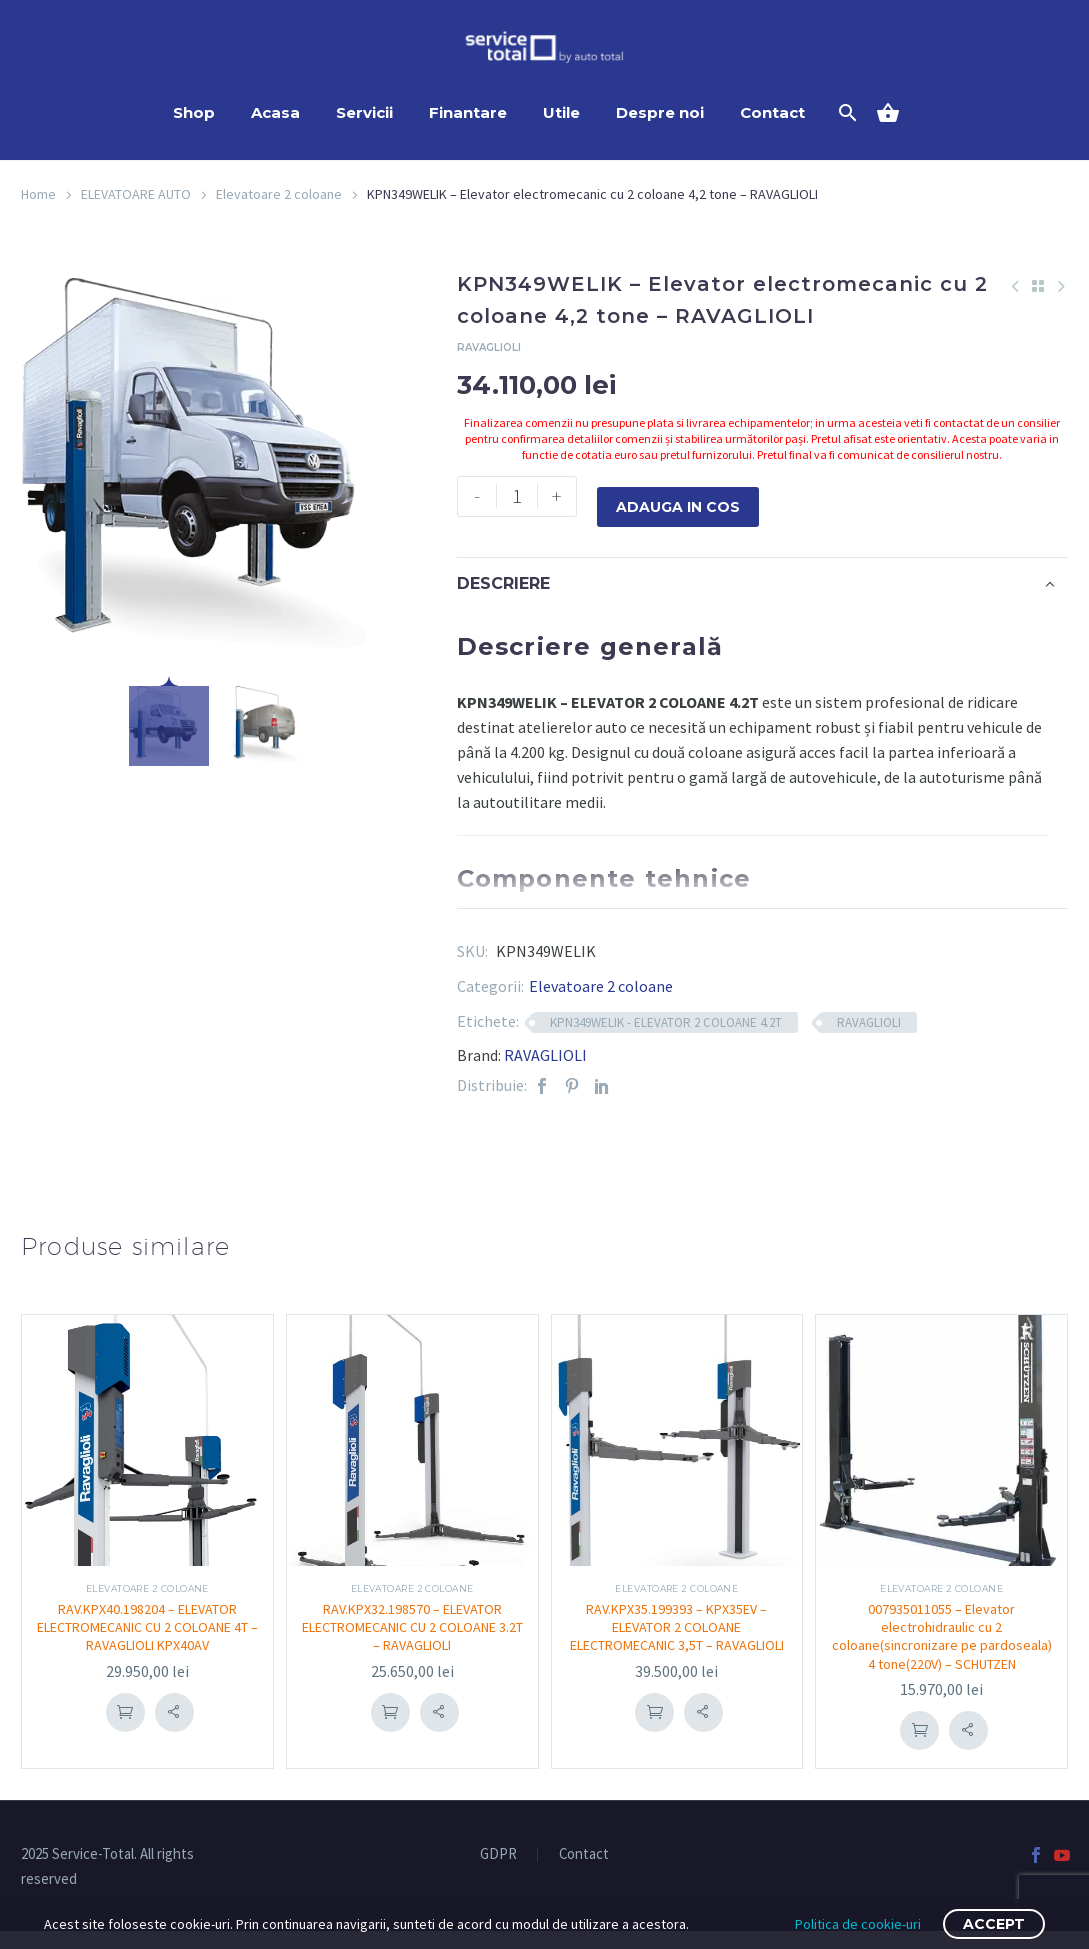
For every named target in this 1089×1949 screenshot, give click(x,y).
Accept (994, 1924)
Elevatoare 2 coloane (279, 194)
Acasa (275, 112)
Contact (772, 112)
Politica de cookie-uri (858, 1924)
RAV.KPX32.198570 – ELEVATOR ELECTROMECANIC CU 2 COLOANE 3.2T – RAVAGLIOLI (412, 1626)
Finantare (468, 112)
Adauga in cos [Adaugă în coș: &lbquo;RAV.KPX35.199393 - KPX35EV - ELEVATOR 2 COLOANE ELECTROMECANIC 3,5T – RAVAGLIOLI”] (655, 1729)
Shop (194, 112)
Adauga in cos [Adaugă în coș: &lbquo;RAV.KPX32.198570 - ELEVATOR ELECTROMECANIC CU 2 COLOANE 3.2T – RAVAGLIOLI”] (390, 1711)
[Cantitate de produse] (517, 496)
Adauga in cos (678, 496)
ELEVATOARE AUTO (136, 194)
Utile (561, 112)
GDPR (498, 1871)
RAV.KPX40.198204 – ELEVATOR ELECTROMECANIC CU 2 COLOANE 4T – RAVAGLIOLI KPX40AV (147, 1626)
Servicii (364, 112)
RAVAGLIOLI (869, 1021)
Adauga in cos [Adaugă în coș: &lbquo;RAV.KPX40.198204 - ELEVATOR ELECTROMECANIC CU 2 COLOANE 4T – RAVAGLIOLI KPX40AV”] (125, 1711)
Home (38, 194)
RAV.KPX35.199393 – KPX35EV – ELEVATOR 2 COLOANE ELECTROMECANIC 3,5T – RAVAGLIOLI (676, 1635)
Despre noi (660, 112)
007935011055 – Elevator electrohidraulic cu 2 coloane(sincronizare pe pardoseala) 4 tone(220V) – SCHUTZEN (941, 1644)
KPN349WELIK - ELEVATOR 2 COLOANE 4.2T (666, 1021)
